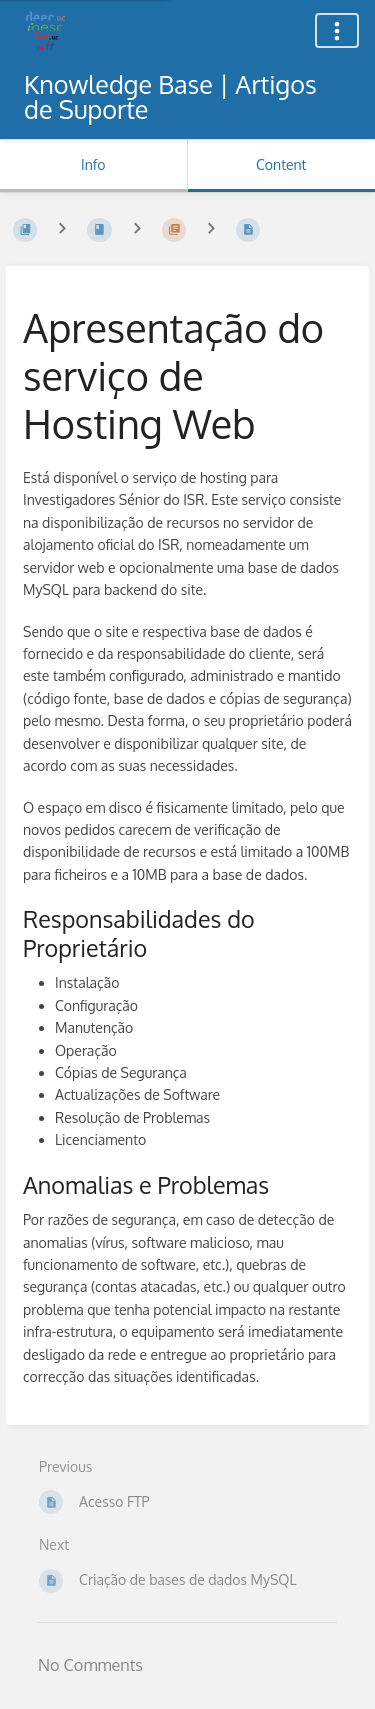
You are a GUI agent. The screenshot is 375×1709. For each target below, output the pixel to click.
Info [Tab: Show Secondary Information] (93, 164)
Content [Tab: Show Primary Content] (281, 164)
